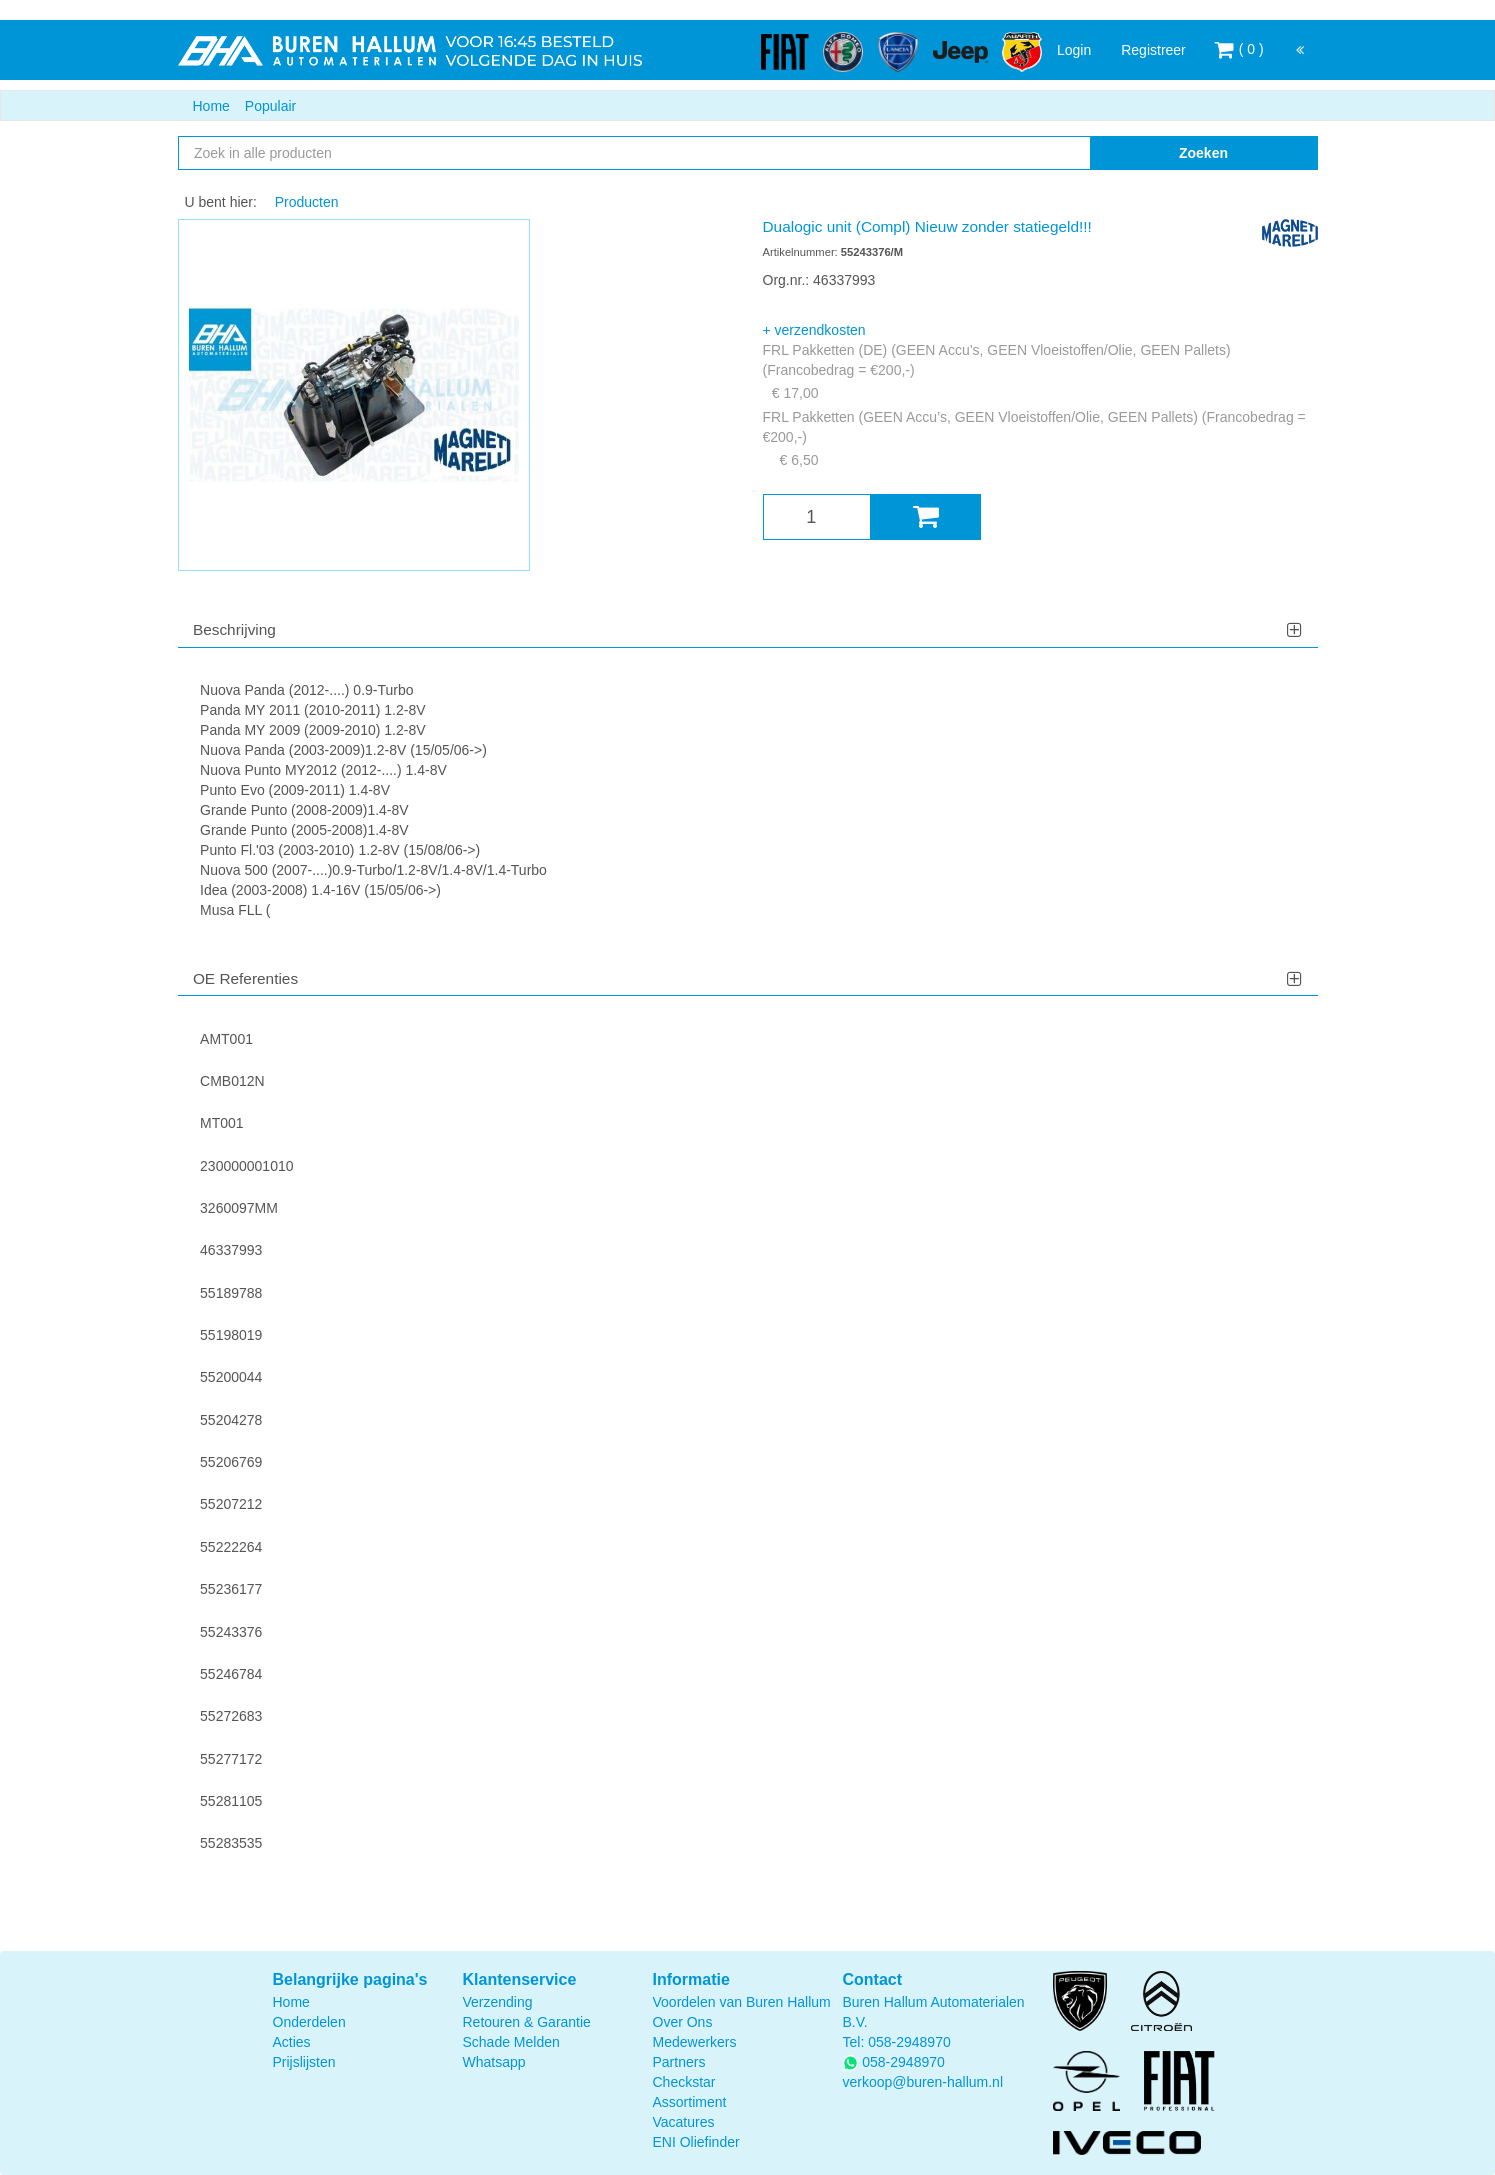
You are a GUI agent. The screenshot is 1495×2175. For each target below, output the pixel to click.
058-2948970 (909, 2042)
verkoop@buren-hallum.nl (923, 2082)
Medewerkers (695, 2042)
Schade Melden (511, 2042)
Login (1074, 50)
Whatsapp (494, 2062)
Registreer (1153, 50)
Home (211, 106)
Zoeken (1203, 153)
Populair (270, 106)
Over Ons (683, 2022)
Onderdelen (309, 2022)
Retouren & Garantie (527, 2022)
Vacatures (684, 2122)
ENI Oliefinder (696, 2142)
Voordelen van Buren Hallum (742, 2002)
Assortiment (690, 2102)
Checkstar (684, 2082)
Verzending (498, 2002)
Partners (679, 2062)
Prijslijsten (304, 2062)
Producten (307, 202)
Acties (292, 2042)
